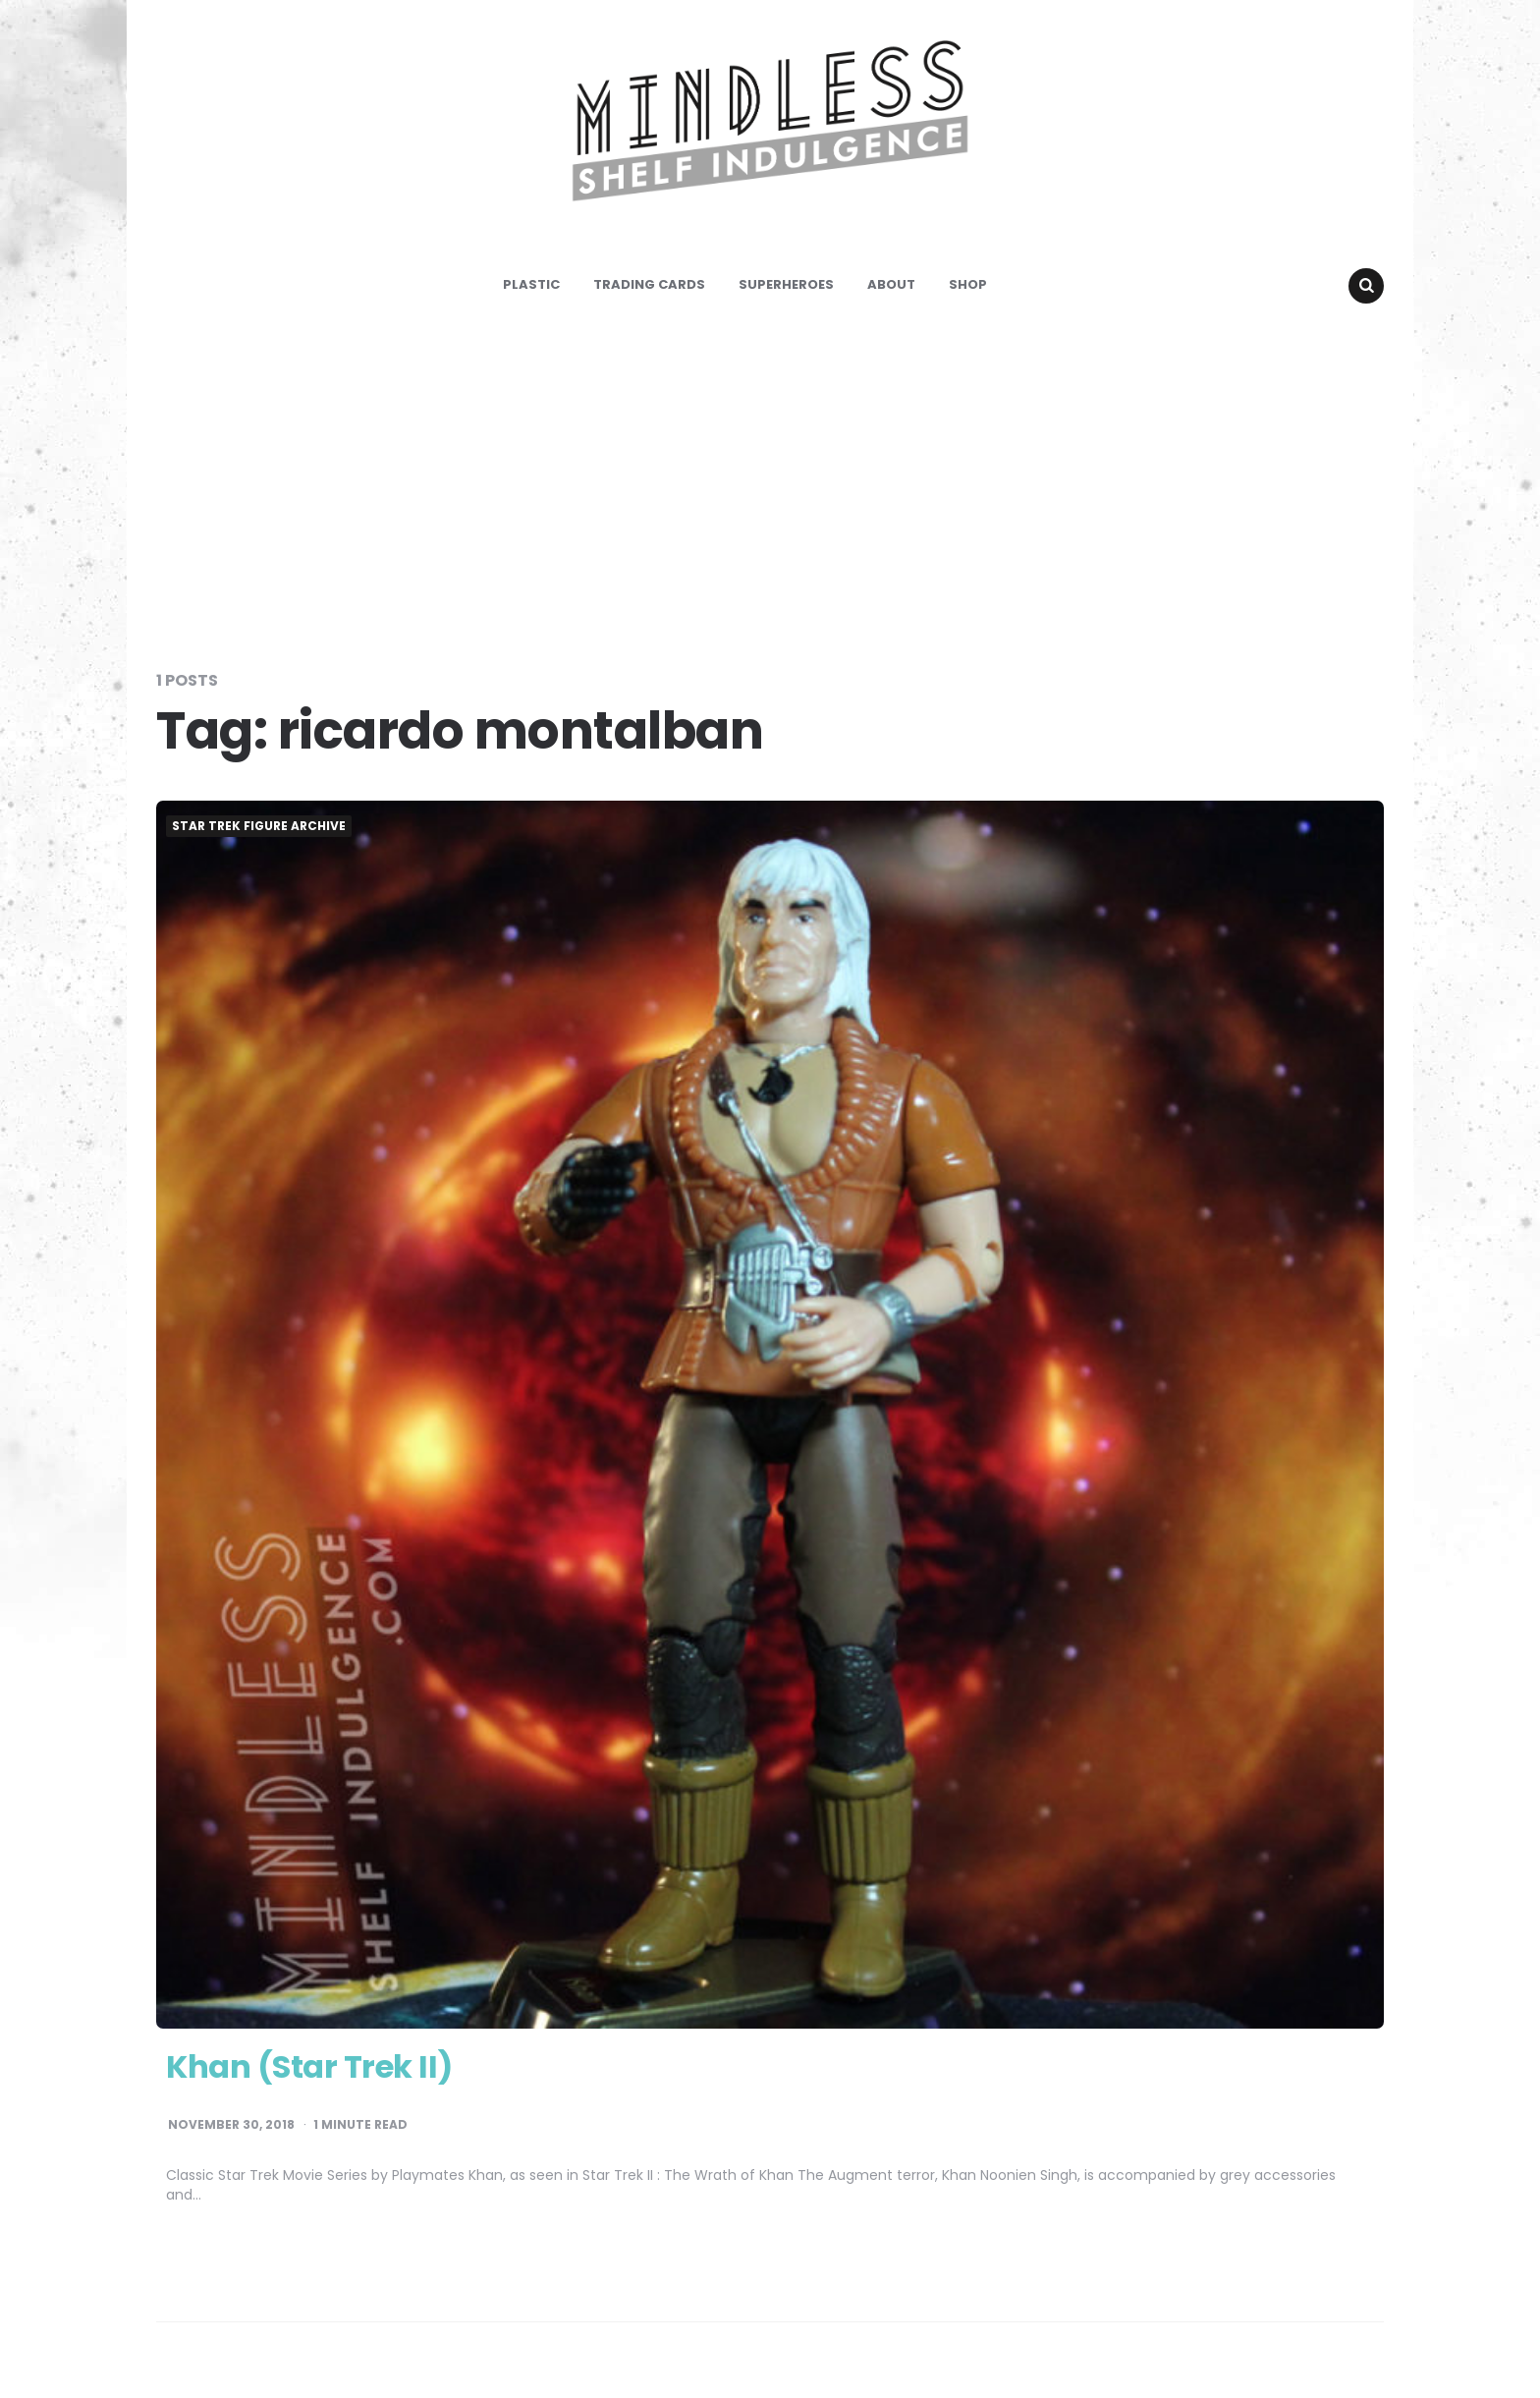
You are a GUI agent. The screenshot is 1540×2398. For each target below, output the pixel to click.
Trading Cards (649, 284)
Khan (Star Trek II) (309, 2066)
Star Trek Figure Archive (259, 826)
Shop (968, 284)
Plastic (531, 284)
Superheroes (786, 284)
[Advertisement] (770, 485)
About (891, 284)
